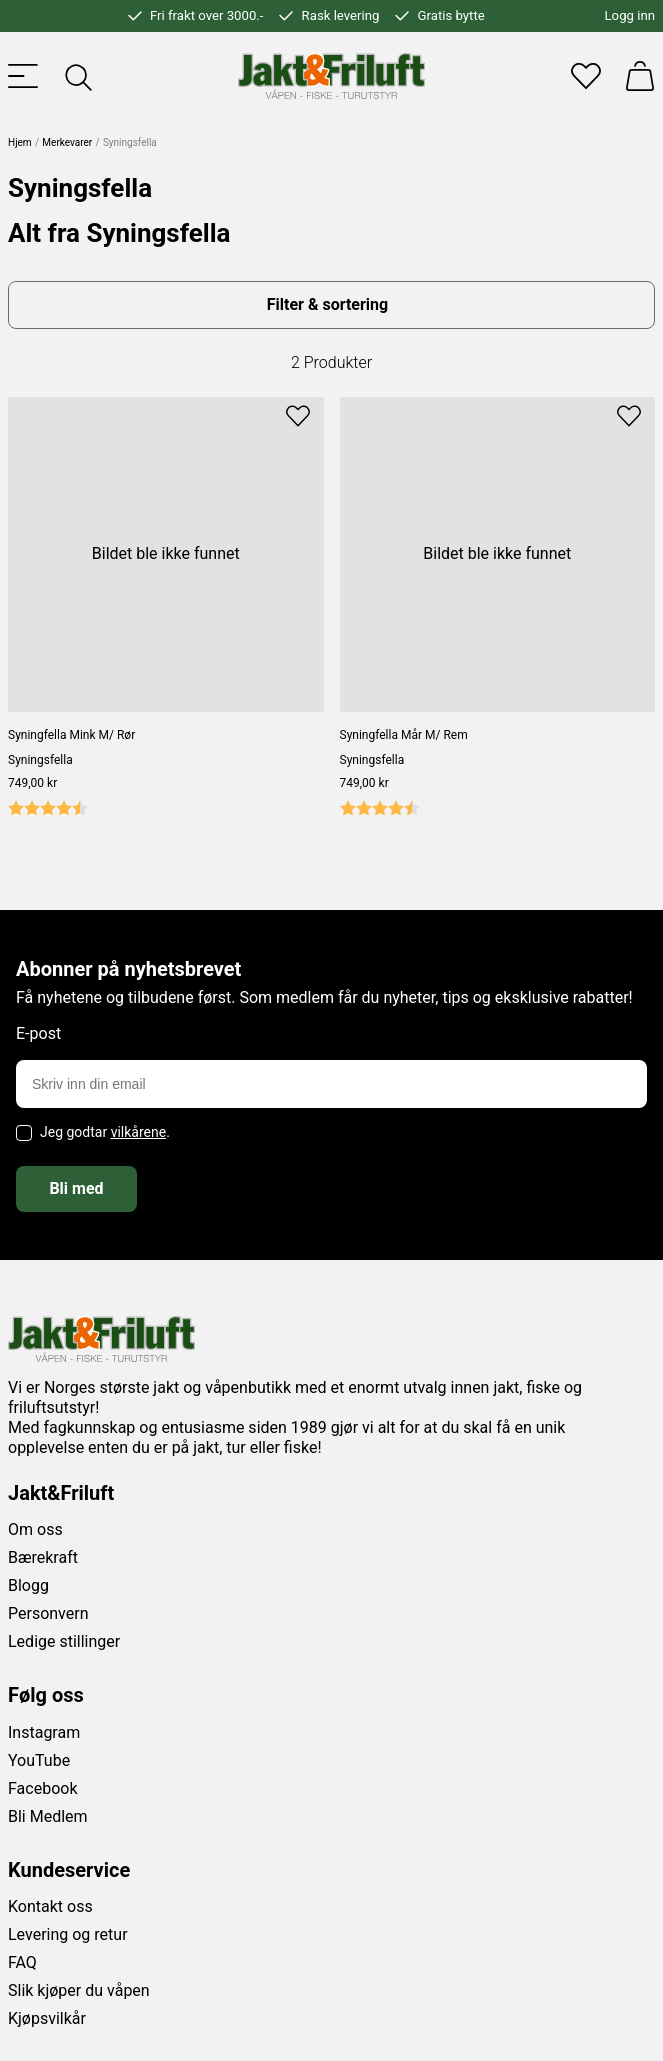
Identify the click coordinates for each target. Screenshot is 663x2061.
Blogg (28, 1585)
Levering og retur (68, 1934)
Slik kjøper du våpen (79, 1990)
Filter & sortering (327, 304)
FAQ (22, 1962)
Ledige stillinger (64, 1641)
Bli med (76, 1188)
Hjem (20, 142)
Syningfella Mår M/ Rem (404, 735)
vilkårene (139, 1132)
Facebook (42, 1788)
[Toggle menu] (23, 76)
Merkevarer (67, 142)
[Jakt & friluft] (331, 76)
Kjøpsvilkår (47, 2018)
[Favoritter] (586, 76)
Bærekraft (43, 1557)
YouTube (39, 1760)
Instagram (44, 1732)
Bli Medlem (48, 1816)
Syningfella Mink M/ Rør (71, 735)
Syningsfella (40, 760)
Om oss (35, 1529)
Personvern (48, 1613)
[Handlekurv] (640, 76)
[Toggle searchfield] (77, 76)
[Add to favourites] (298, 414)
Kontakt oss (50, 1906)
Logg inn (630, 15)
